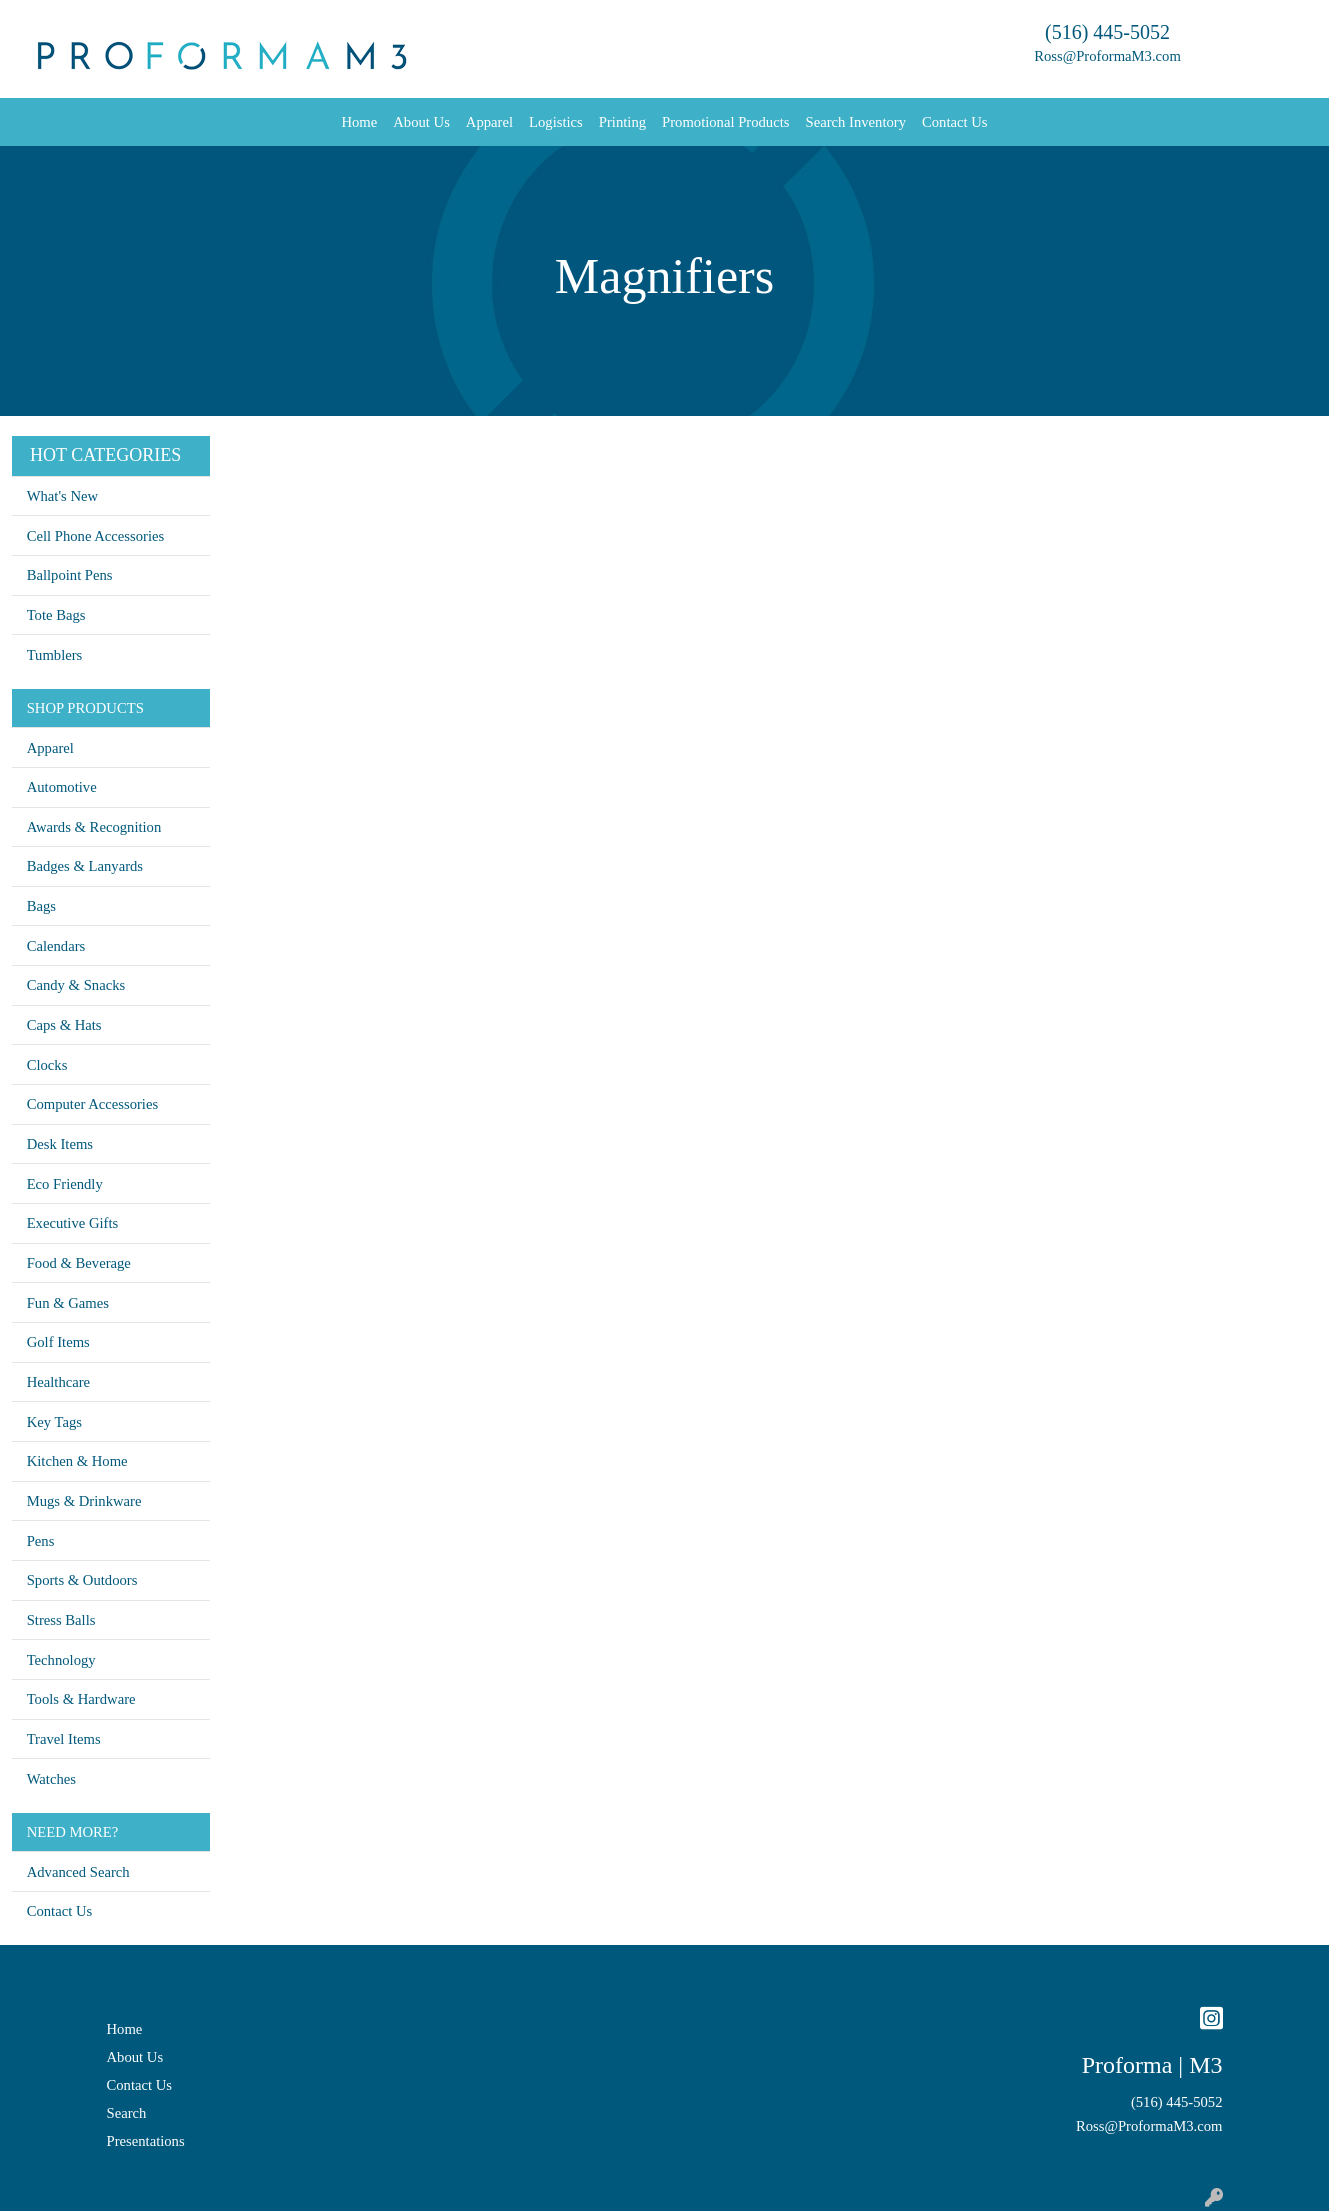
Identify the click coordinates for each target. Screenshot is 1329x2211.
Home (359, 122)
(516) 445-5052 (1107, 32)
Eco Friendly (65, 1184)
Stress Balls (61, 1620)
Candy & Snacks (76, 985)
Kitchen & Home (77, 1461)
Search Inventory (855, 122)
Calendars (56, 946)
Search (127, 2113)
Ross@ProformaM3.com (1107, 56)
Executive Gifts (73, 1223)
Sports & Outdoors (82, 1580)
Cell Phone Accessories (96, 536)
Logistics (556, 122)
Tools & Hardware (81, 1699)
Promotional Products (725, 122)
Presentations (146, 2141)
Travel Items (64, 1739)
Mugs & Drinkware (84, 1501)
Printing (622, 122)
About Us (421, 122)
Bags (41, 906)
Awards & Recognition (94, 827)
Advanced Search (78, 1872)
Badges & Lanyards (85, 866)
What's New (62, 496)
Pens (41, 1541)
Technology (61, 1660)
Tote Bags (56, 615)
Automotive (62, 787)
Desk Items (60, 1144)
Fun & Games (68, 1303)
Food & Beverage (79, 1263)
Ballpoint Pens (70, 575)
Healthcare (58, 1382)
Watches (51, 1779)
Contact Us (955, 122)
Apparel (489, 122)
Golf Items (58, 1342)
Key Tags (54, 1422)
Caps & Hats (64, 1025)
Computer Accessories (92, 1104)
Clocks (47, 1065)
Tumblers (55, 655)
